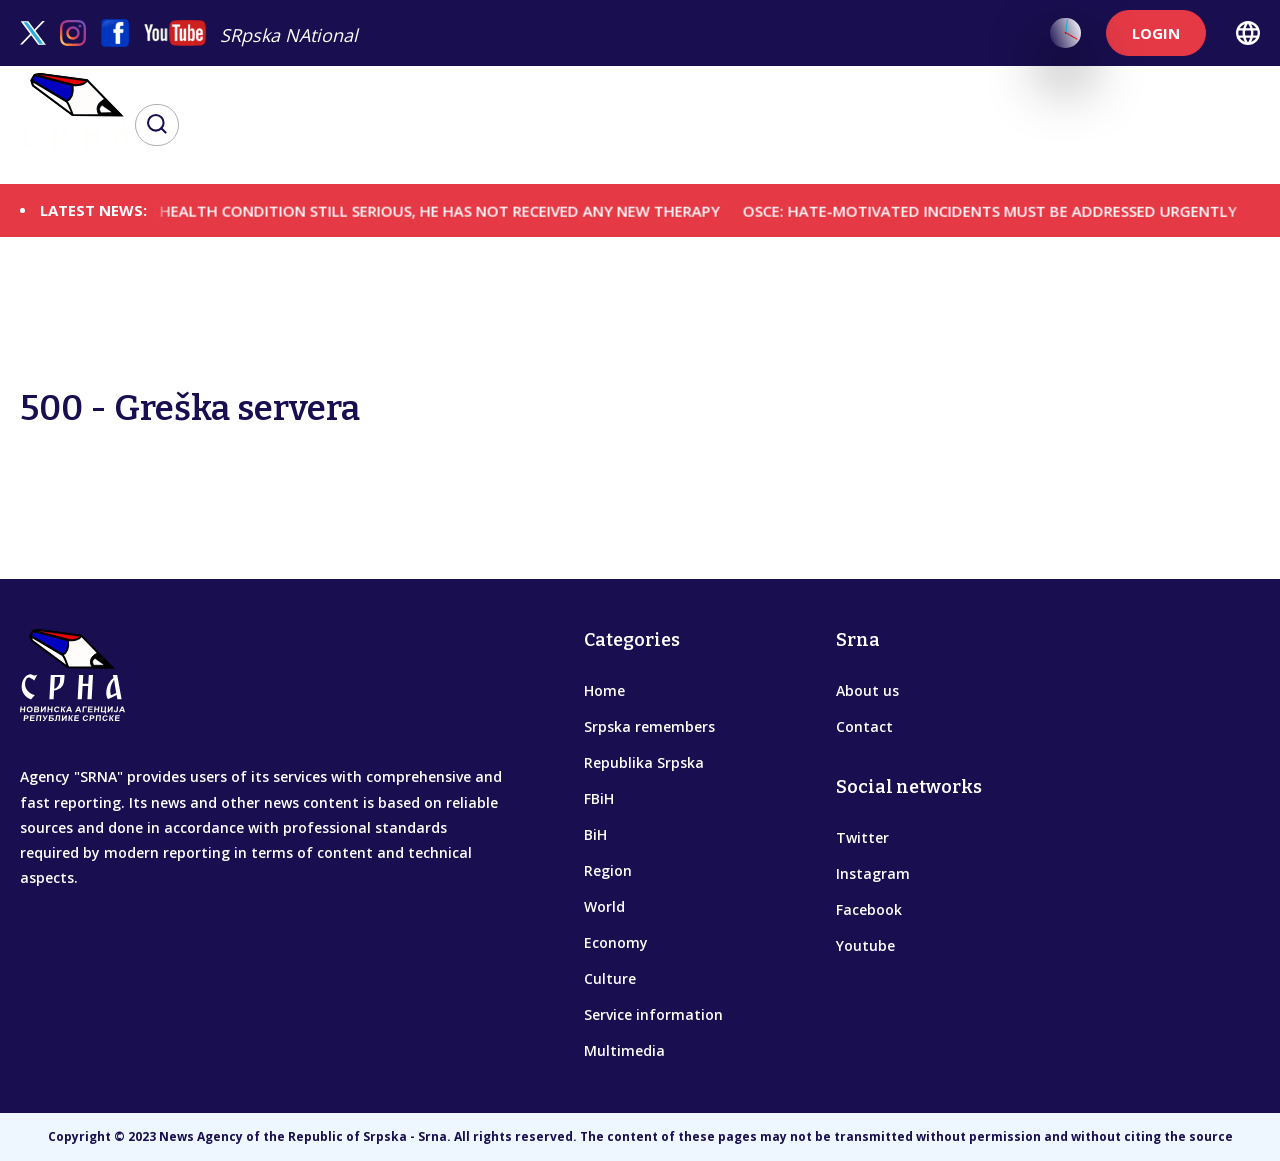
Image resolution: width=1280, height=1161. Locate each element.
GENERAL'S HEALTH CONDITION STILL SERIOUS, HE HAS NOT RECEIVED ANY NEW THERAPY (418, 210)
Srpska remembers (649, 726)
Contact (864, 726)
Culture (610, 978)
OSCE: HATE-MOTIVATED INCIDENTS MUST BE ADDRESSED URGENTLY (1009, 210)
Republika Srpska (644, 762)
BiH (595, 834)
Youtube (865, 945)
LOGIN (1156, 33)
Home (604, 690)
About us (867, 690)
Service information (653, 1014)
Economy (616, 942)
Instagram (873, 873)
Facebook (869, 909)
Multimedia (624, 1050)
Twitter (862, 837)
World (604, 906)
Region (608, 870)
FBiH (599, 798)
